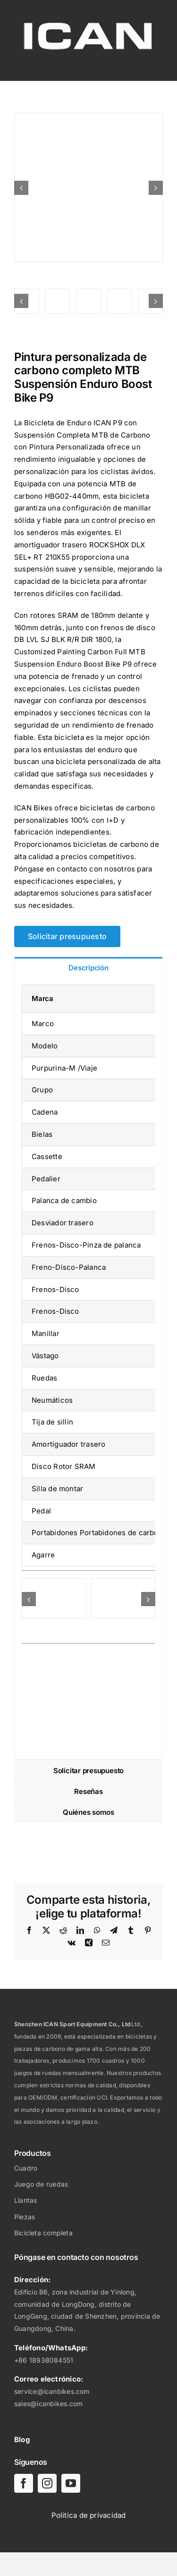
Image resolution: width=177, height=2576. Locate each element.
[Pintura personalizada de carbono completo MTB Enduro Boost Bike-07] (58, 301)
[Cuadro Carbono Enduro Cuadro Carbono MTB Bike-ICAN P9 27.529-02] (123, 1583)
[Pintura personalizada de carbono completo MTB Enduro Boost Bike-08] (88, 188)
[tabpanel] (88, 1368)
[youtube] (70, 2483)
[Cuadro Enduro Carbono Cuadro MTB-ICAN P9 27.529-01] (54, 1583)
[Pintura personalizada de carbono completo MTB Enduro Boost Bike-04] (120, 301)
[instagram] (47, 2483)
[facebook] (23, 2483)
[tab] (88, 967)
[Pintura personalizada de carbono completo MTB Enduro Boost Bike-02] (88, 301)
